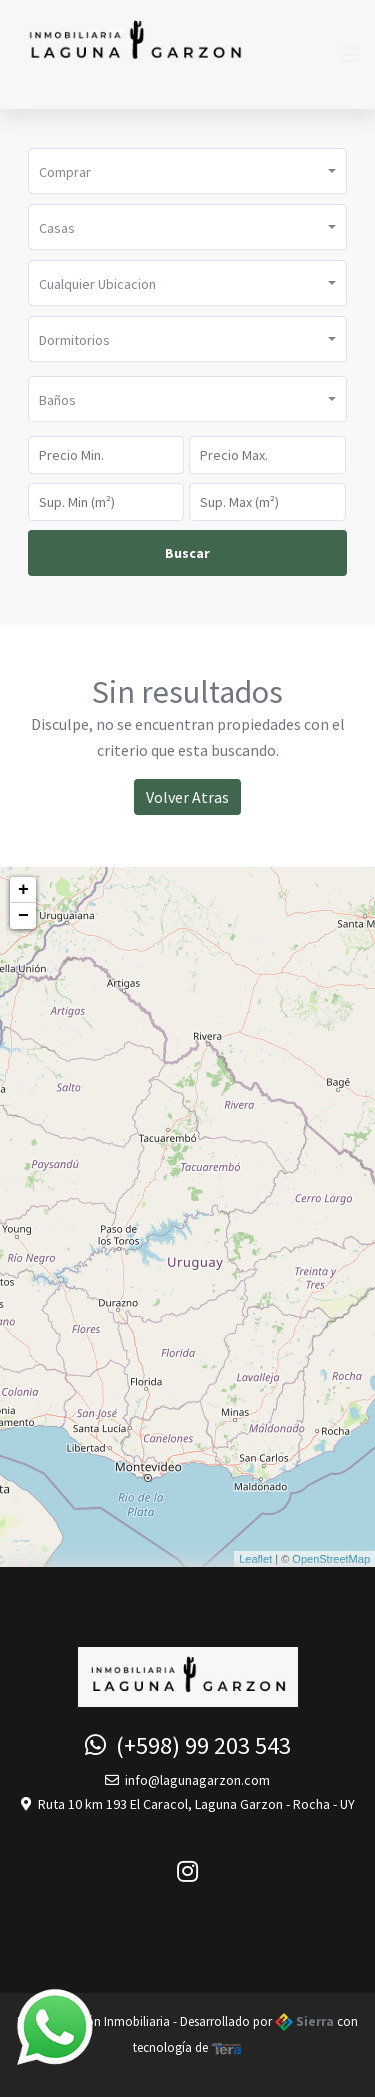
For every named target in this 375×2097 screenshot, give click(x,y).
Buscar (187, 553)
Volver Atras (187, 797)
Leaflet (255, 1559)
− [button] (23, 916)
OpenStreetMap (331, 1559)
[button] (187, 171)
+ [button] (23, 890)
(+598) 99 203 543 (188, 1745)
